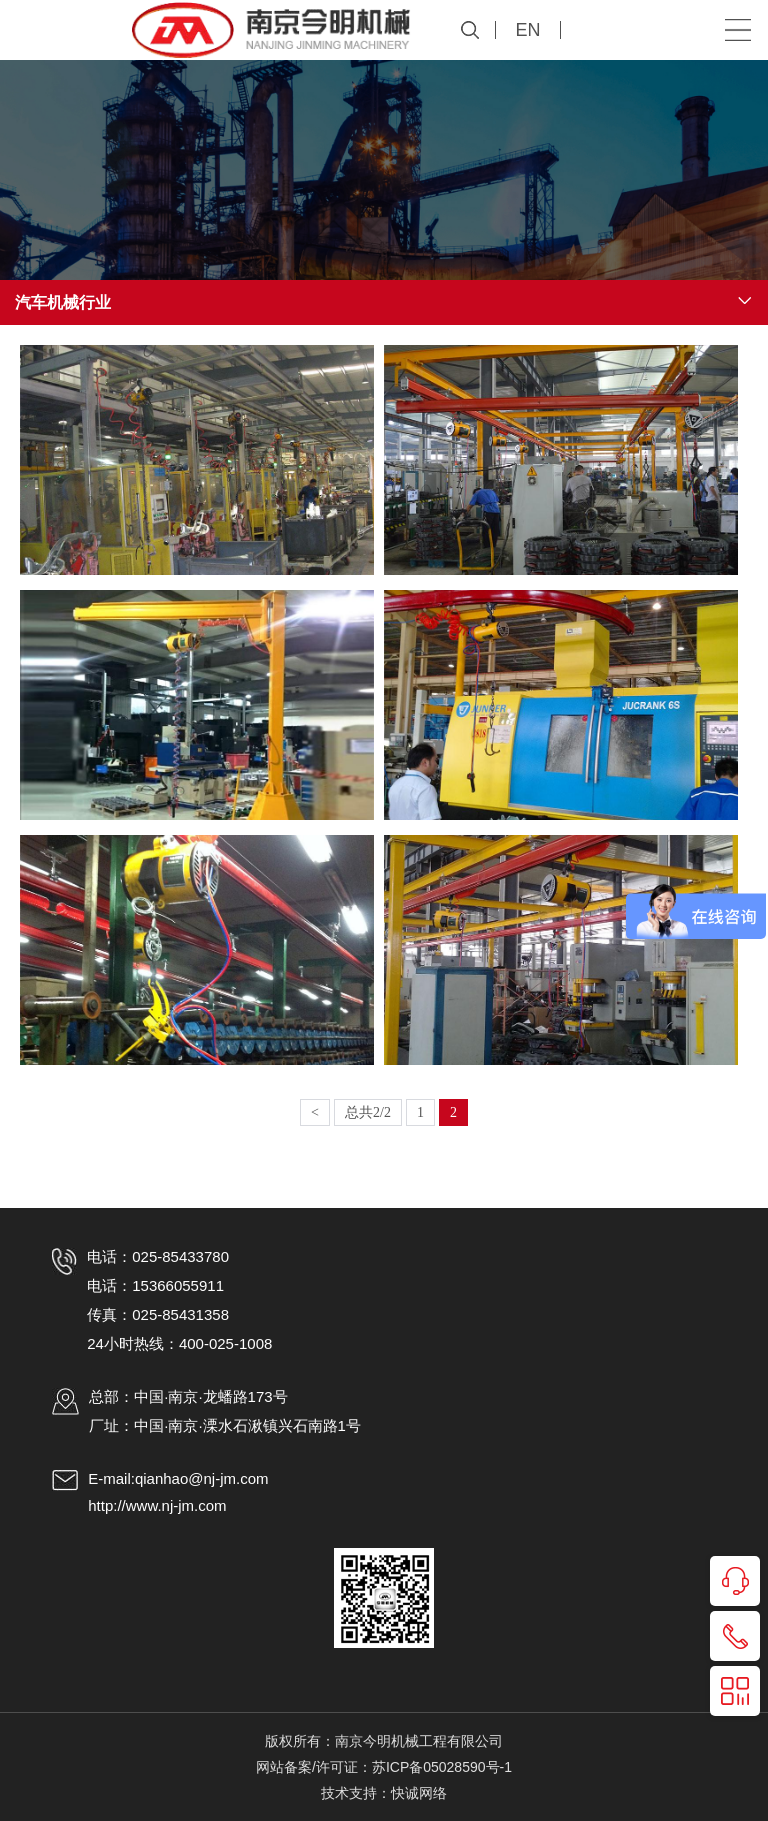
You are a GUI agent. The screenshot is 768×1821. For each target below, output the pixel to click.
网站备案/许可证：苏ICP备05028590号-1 (384, 1767)
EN (527, 30)
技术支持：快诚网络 (384, 1793)
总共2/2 (368, 1112)
